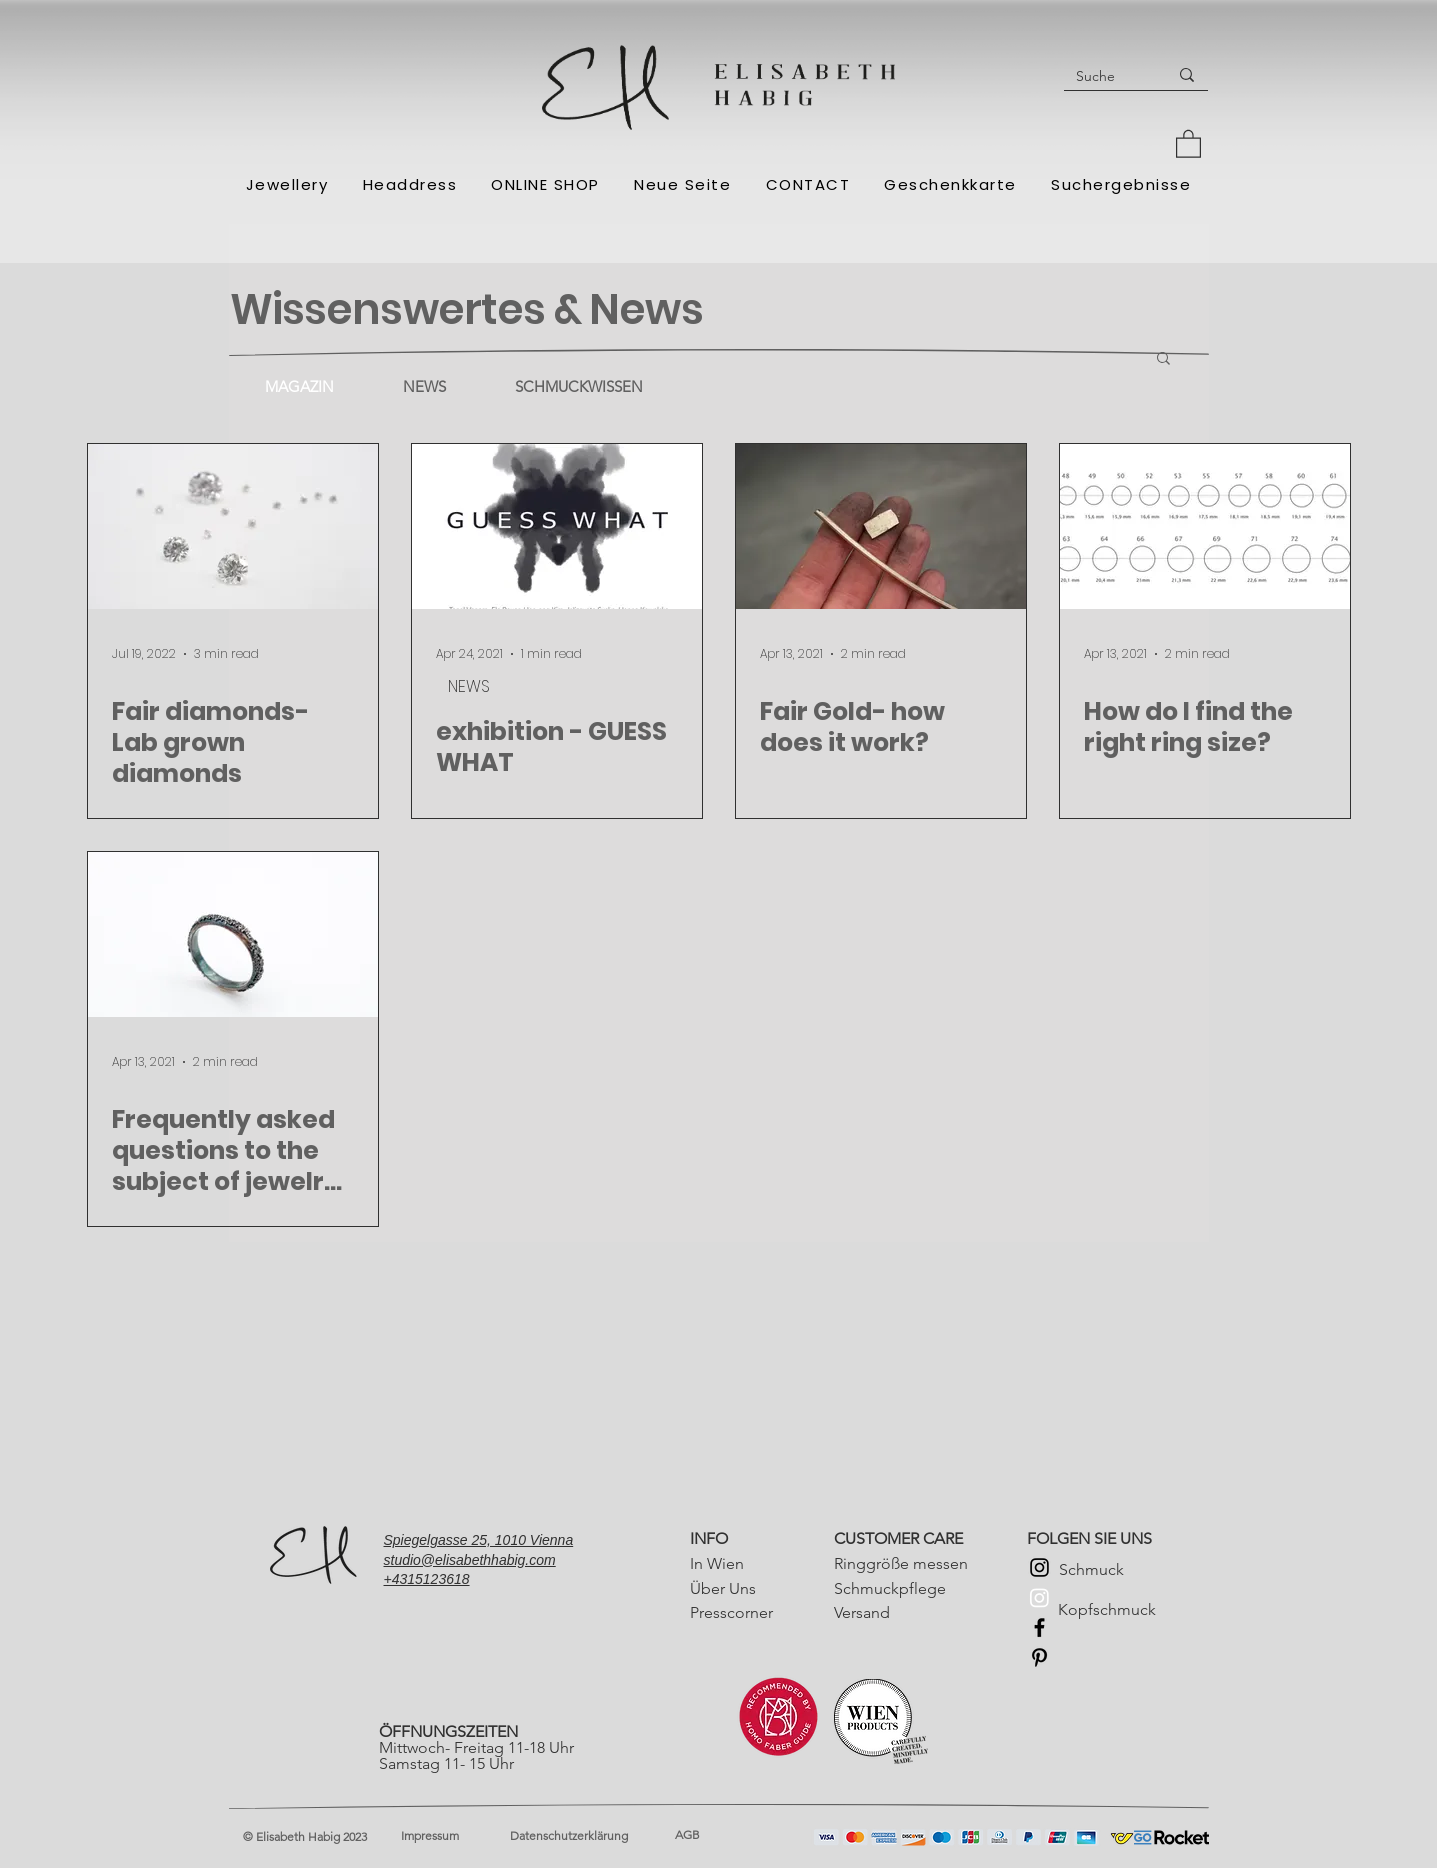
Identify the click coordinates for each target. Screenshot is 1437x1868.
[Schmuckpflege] (902, 1588)
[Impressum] (456, 1836)
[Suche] (1100, 76)
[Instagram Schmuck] (1039, 1567)
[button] (1188, 143)
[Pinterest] (1039, 1657)
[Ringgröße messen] (902, 1563)
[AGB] (743, 1835)
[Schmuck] (1127, 1569)
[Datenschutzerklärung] (578, 1836)
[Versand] (902, 1612)
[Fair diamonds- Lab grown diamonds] (233, 526)
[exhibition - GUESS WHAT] (557, 526)
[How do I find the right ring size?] (1205, 526)
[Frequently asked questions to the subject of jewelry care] (233, 934)
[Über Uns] (758, 1588)
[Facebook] (1039, 1627)
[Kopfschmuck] (1126, 1610)
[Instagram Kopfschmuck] (1039, 1597)
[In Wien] (758, 1563)
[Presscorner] (758, 1612)
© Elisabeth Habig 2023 (305, 1836)
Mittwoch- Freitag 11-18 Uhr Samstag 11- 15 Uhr (478, 1747)
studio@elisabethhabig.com (470, 1560)
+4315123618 (427, 1579)
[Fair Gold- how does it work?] (881, 526)
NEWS (469, 686)
